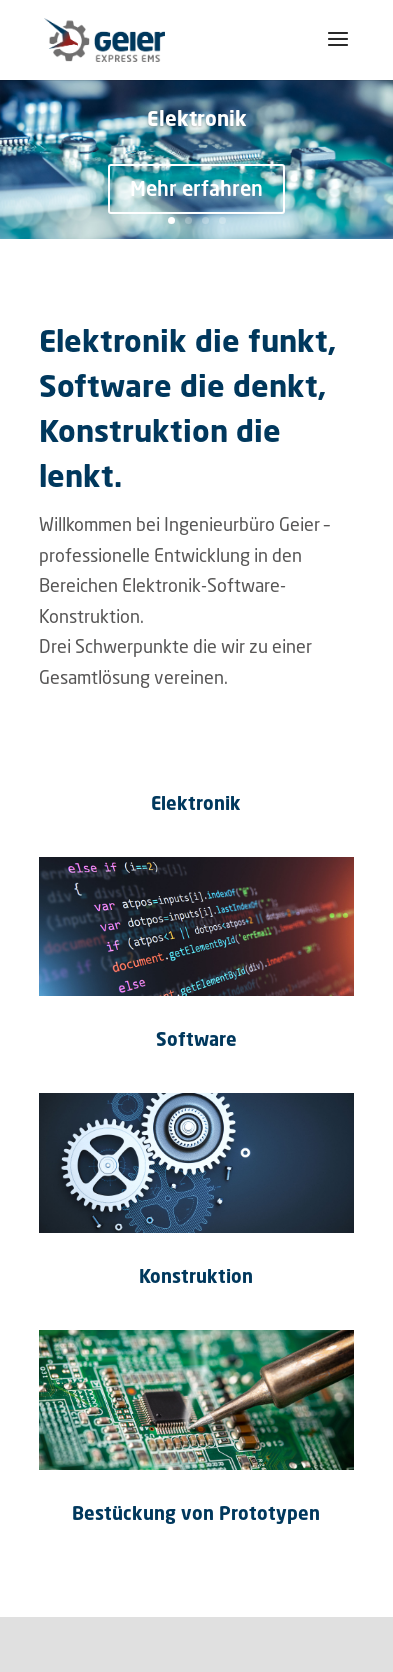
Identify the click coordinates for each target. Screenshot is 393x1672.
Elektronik (197, 118)
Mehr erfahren (196, 188)
